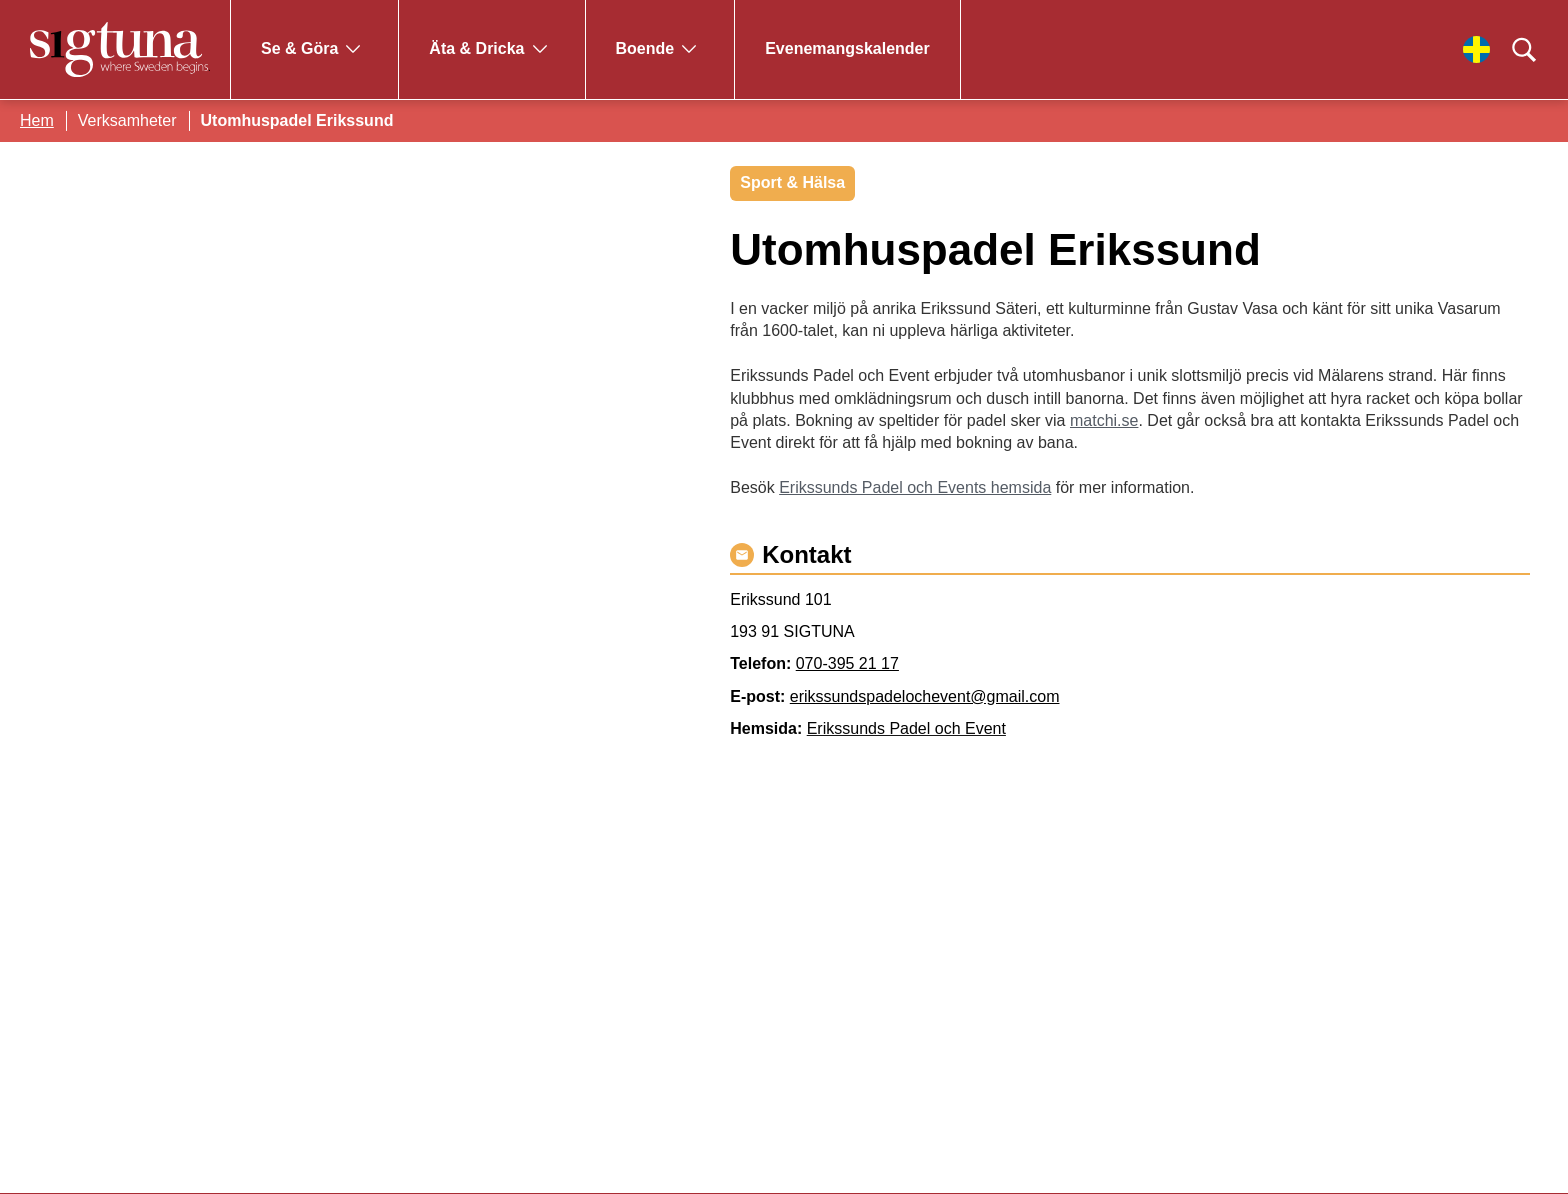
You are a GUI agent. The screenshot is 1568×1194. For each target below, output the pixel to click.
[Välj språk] (1476, 49)
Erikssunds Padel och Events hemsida (915, 487)
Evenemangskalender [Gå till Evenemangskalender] (847, 48)
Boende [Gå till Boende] (645, 48)
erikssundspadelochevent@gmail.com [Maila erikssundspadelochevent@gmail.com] (925, 696)
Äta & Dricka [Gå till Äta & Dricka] (476, 48)
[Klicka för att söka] (1524, 50)
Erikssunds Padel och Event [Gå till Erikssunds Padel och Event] (906, 728)
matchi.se (1104, 420)
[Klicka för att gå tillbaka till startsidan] (120, 49)
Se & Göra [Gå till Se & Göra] (299, 48)
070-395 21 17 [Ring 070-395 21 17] (847, 663)
